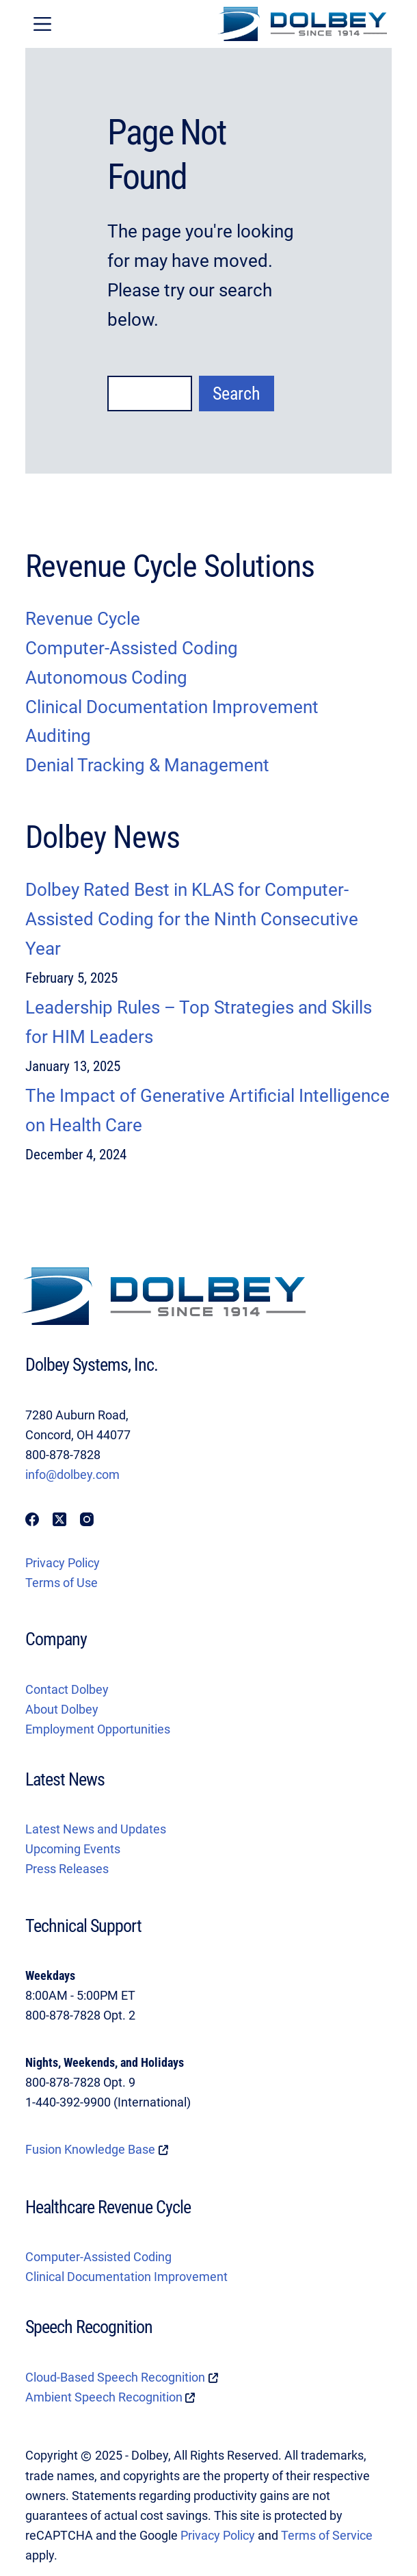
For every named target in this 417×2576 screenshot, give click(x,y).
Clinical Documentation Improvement (126, 2277)
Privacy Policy (62, 1563)
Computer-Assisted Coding (98, 2257)
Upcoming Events (72, 1849)
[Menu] (42, 24)
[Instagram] (87, 1519)
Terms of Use (61, 1583)
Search (236, 393)
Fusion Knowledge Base (90, 2149)
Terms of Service (327, 2535)
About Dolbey (61, 1709)
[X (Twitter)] (59, 1519)
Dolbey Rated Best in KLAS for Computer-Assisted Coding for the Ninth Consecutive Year (191, 919)
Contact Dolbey (67, 1690)
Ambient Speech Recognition (104, 2397)
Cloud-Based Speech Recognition (115, 2377)
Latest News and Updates (95, 1829)
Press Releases (67, 1869)
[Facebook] (32, 1519)
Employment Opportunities (97, 1729)
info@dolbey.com (72, 1475)
